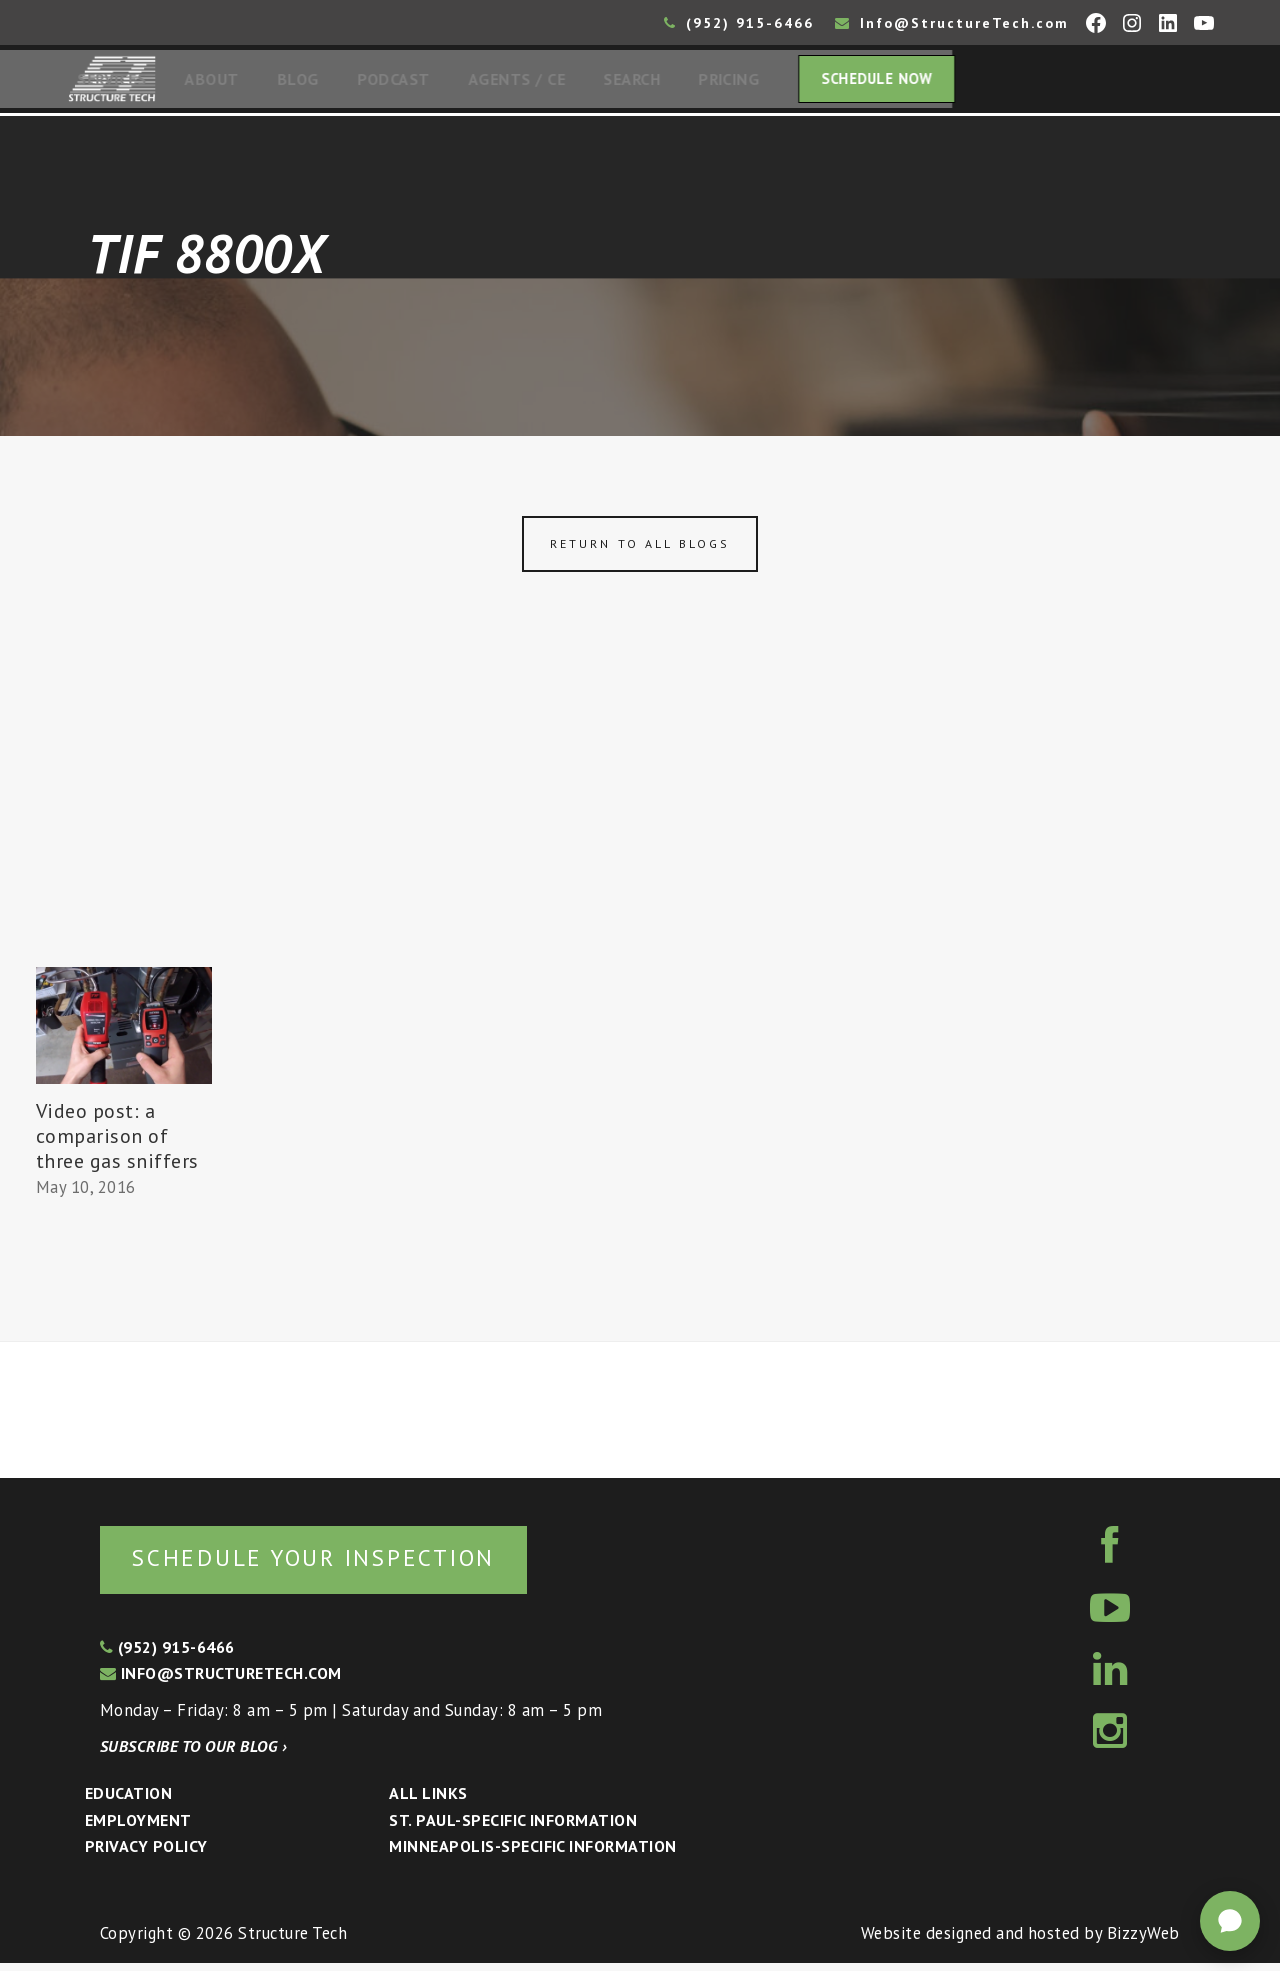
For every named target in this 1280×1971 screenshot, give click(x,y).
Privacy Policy (146, 1854)
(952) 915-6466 (739, 23)
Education (128, 1801)
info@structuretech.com (221, 1681)
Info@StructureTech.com (952, 23)
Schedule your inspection (335, 1564)
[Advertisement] (640, 823)
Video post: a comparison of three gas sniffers (117, 1142)
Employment (138, 1828)
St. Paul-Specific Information (513, 1828)
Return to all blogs (640, 549)
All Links (428, 1801)
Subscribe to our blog (193, 1754)
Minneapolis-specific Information (532, 1854)
